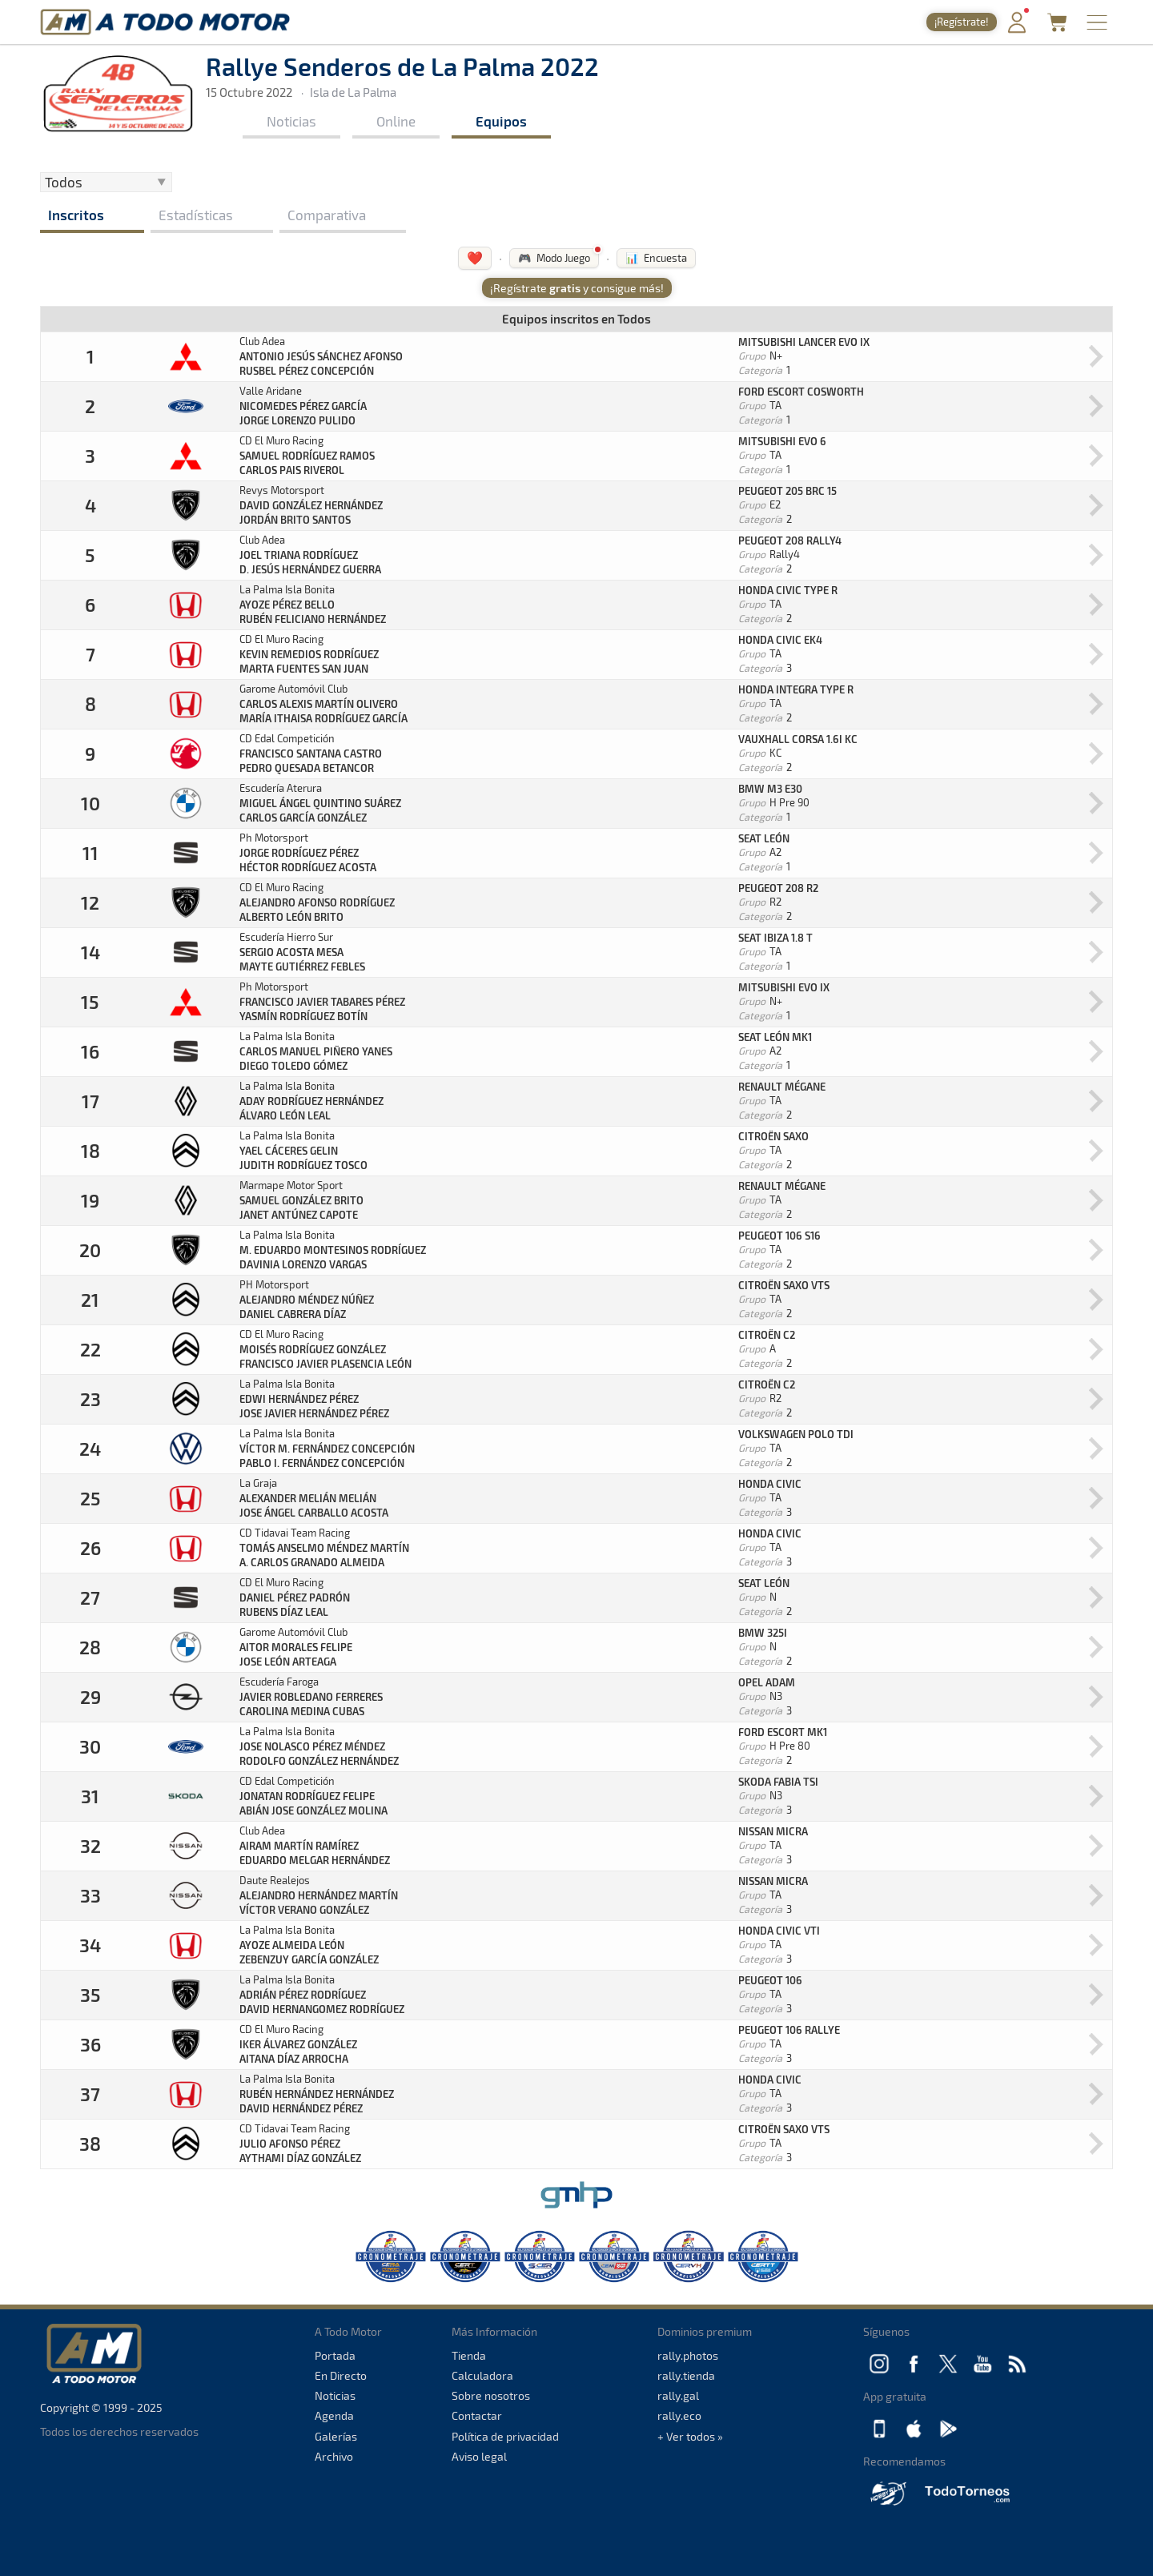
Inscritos (76, 215)
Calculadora (482, 2375)
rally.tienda (686, 2375)
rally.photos (687, 2355)
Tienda (469, 2355)
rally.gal (678, 2395)
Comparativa (326, 215)
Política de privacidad (505, 2436)
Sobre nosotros (491, 2395)
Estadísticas (196, 215)
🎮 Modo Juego (554, 257)
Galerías (336, 2436)
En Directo (341, 2375)
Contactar (477, 2415)
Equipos (501, 121)
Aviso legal (479, 2456)
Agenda (334, 2415)
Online (396, 121)
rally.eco (679, 2415)
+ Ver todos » (690, 2436)
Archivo (334, 2456)
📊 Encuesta (656, 257)
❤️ (475, 257)
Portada (335, 2355)
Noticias (291, 121)
